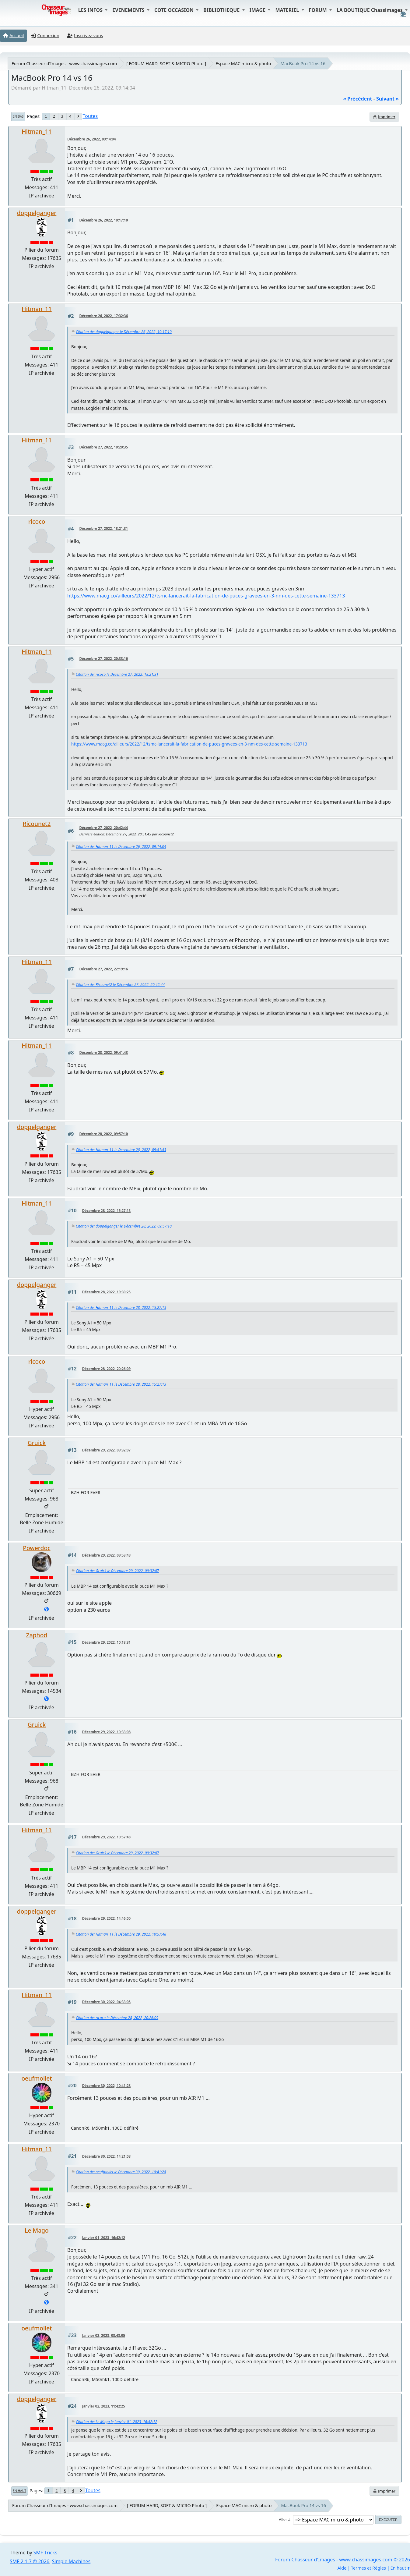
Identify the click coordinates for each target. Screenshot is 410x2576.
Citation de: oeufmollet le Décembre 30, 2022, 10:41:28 (121, 2171)
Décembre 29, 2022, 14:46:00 (106, 1918)
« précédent (357, 98)
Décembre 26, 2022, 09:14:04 (91, 139)
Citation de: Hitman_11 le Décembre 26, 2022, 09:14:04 (121, 846)
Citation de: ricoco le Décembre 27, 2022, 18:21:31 (117, 674)
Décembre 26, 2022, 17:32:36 (103, 316)
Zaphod (36, 1635)
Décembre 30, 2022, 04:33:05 (106, 2002)
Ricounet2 (37, 824)
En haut (19, 2491)
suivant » (387, 98)
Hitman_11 (36, 131)
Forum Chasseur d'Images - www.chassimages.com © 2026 (342, 2559)
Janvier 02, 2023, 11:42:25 (103, 2406)
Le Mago (36, 2230)
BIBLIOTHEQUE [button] (222, 10)
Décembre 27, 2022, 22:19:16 (103, 969)
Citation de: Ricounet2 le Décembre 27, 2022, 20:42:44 (120, 984)
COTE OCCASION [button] (174, 10)
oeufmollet (36, 2078)
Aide (341, 2568)
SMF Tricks (45, 2552)
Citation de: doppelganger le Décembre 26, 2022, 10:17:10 (124, 331)
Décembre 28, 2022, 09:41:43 (103, 1052)
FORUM (318, 10)
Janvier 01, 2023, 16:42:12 (103, 2237)
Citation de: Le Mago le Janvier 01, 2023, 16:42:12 (116, 2421)
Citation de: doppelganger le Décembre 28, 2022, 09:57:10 (124, 1226)
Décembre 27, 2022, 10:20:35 (103, 447)
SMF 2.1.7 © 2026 (29, 2561)
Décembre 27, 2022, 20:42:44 (103, 827)
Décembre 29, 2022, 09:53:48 (106, 1555)
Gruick (37, 1443)
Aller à (284, 2519)
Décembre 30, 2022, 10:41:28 (106, 2085)
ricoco (36, 521)
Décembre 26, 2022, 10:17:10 (103, 220)
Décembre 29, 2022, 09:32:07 (106, 1450)
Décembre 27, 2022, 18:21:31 (103, 528)
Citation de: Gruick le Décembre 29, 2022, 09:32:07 (117, 1570)
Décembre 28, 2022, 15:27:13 (106, 1210)
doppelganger (37, 213)
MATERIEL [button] (287, 10)
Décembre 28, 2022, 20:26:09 (106, 1368)
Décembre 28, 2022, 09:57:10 (103, 1134)
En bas (18, 116)
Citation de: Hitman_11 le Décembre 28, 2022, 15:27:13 (121, 1307)
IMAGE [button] (258, 10)
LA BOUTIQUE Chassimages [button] (370, 10)
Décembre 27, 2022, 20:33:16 (103, 658)
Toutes (90, 116)
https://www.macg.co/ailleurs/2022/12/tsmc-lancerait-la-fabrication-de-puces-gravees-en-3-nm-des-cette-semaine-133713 (206, 595)
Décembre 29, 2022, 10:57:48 (106, 1837)
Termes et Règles (368, 2568)
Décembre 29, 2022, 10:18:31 (106, 1642)
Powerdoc (36, 1548)
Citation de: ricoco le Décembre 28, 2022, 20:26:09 (117, 2017)
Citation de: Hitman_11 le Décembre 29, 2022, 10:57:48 (121, 1934)
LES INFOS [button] (91, 10)
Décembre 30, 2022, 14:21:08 (106, 2156)
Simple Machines (71, 2561)
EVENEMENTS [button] (129, 10)
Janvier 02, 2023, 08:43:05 (103, 2335)
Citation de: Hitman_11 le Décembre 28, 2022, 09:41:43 (121, 1149)
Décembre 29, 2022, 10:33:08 (106, 1732)
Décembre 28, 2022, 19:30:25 (106, 1292)
